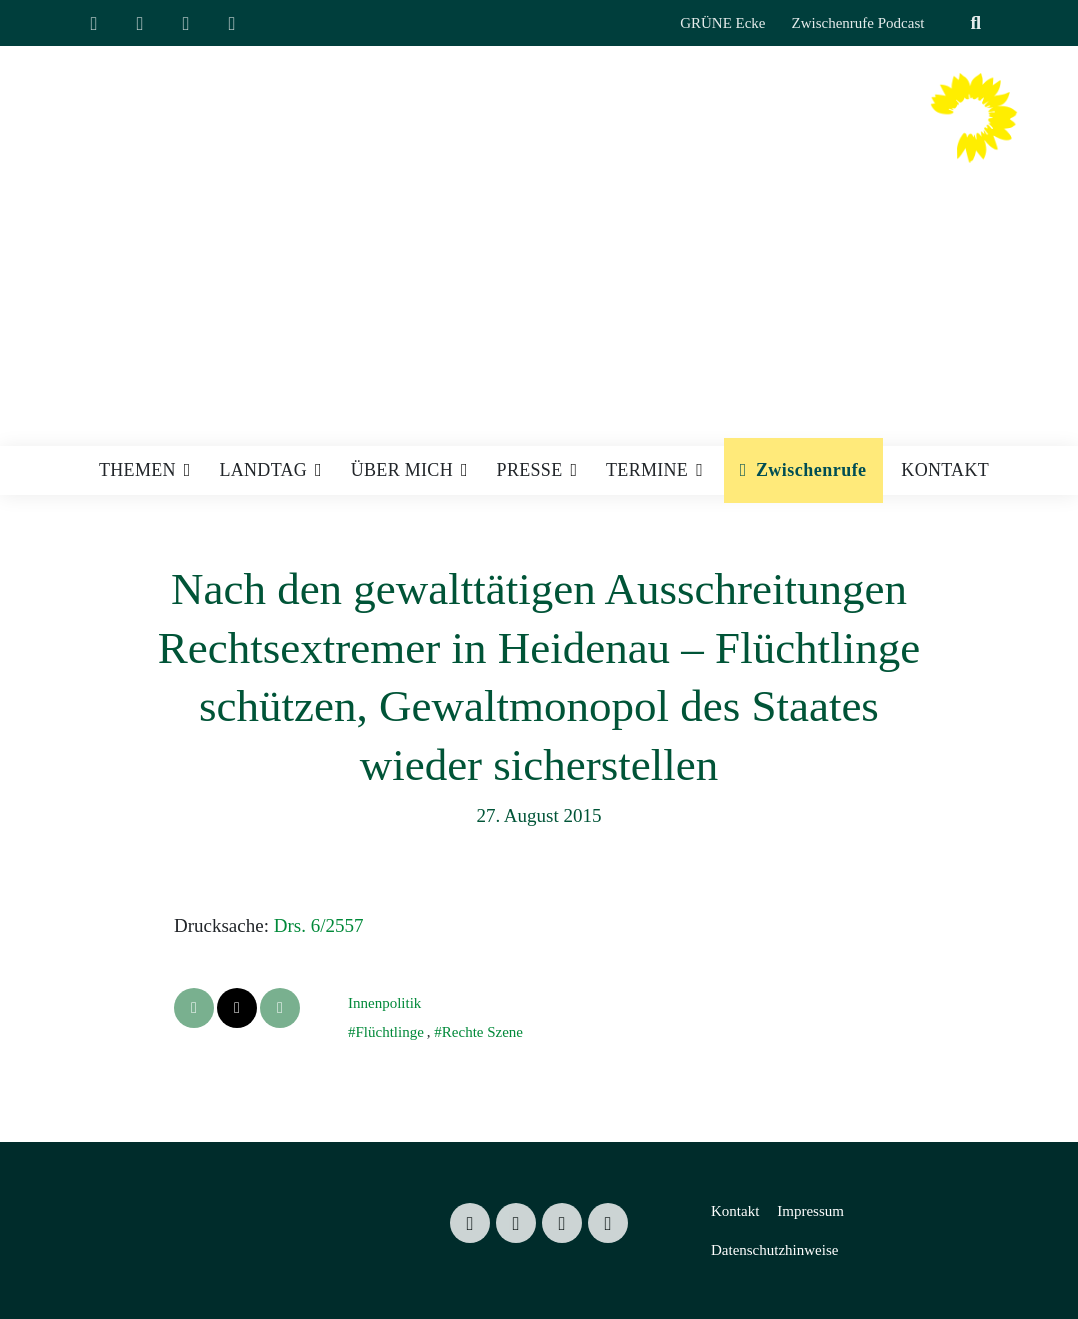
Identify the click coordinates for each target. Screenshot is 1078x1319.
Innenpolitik (384, 1003)
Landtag (263, 470)
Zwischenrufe (811, 470)
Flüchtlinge (389, 1032)
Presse (530, 470)
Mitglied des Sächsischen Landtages (695, 175)
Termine (647, 470)
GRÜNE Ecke (722, 23)
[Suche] (951, 23)
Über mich (402, 470)
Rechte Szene (482, 1032)
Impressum (810, 1211)
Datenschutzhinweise (774, 1250)
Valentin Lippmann (729, 137)
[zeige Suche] (975, 23)
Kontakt (945, 470)
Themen (137, 470)
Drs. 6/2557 (319, 925)
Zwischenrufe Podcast (858, 23)
